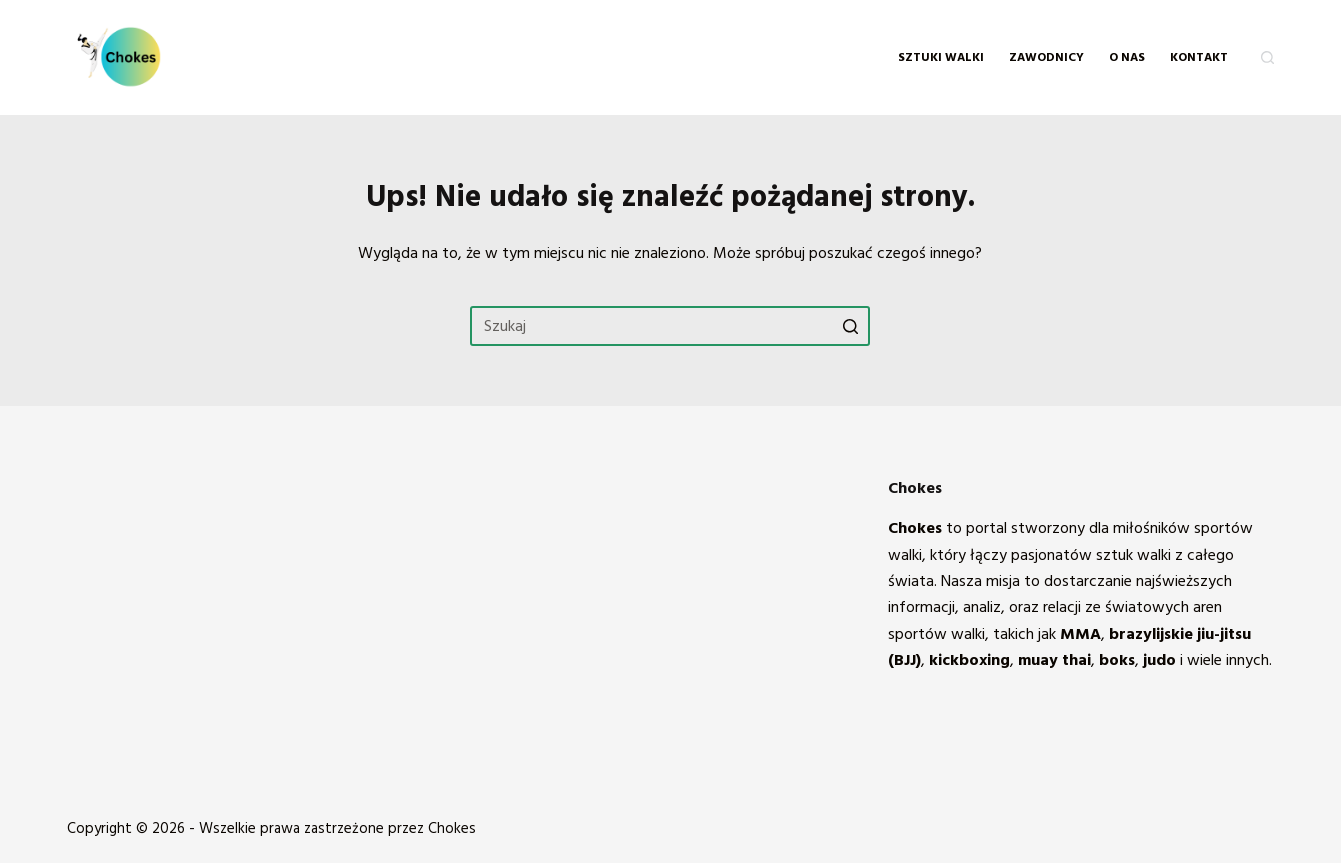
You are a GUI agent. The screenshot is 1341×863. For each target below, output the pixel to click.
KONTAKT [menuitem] (1199, 57)
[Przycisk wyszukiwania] (850, 326)
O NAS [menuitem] (1127, 57)
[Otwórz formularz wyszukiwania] (1267, 57)
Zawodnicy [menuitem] (1046, 57)
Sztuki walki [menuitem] (941, 57)
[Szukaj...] (670, 326)
